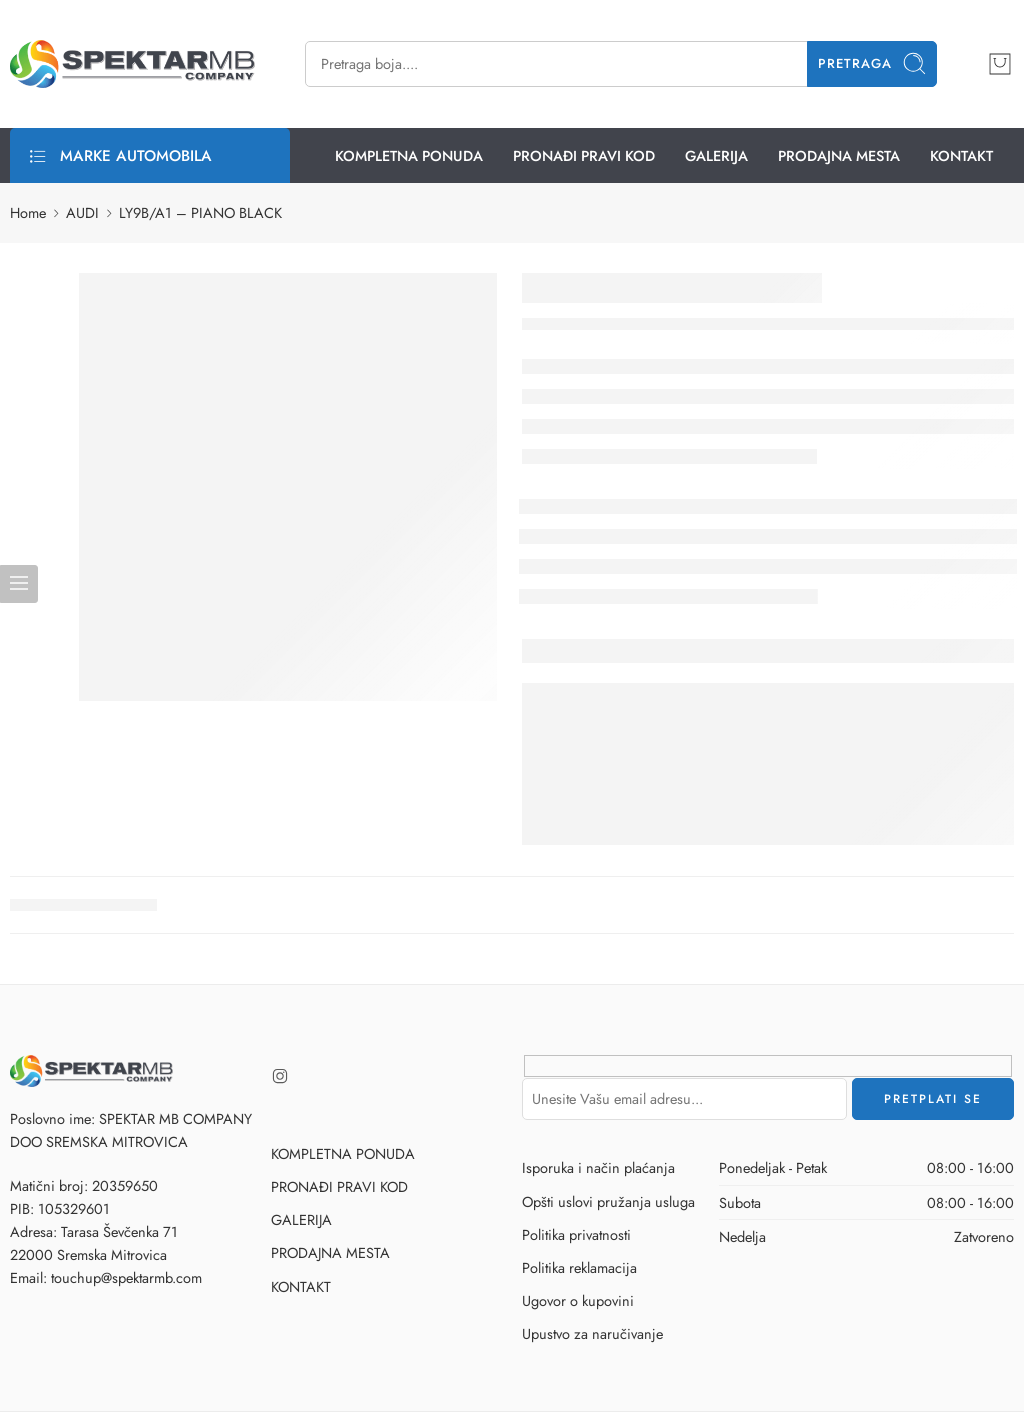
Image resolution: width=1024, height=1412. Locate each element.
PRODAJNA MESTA (839, 155)
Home (28, 212)
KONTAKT (961, 155)
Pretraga (872, 63)
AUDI (82, 212)
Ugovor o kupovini (578, 1300)
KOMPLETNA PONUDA (409, 155)
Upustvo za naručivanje (592, 1333)
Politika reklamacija (579, 1267)
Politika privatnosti (576, 1234)
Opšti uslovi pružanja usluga (608, 1201)
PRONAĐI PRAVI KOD (584, 155)
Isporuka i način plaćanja (598, 1167)
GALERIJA (716, 155)
